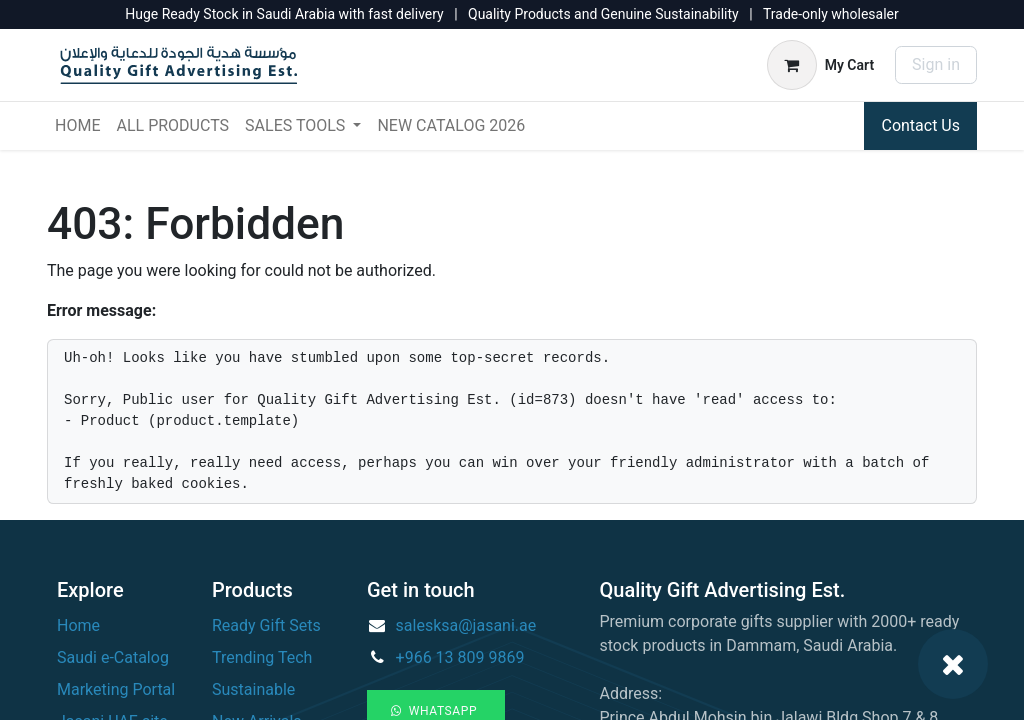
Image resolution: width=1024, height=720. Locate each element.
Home (78, 625)
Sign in (936, 64)
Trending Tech (262, 657)
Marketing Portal (116, 689)
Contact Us (920, 125)
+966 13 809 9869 (460, 657)
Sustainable (253, 689)
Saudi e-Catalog (113, 657)
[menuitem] (77, 126)
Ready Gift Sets (266, 625)
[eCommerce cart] (820, 65)
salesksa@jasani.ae (466, 625)
